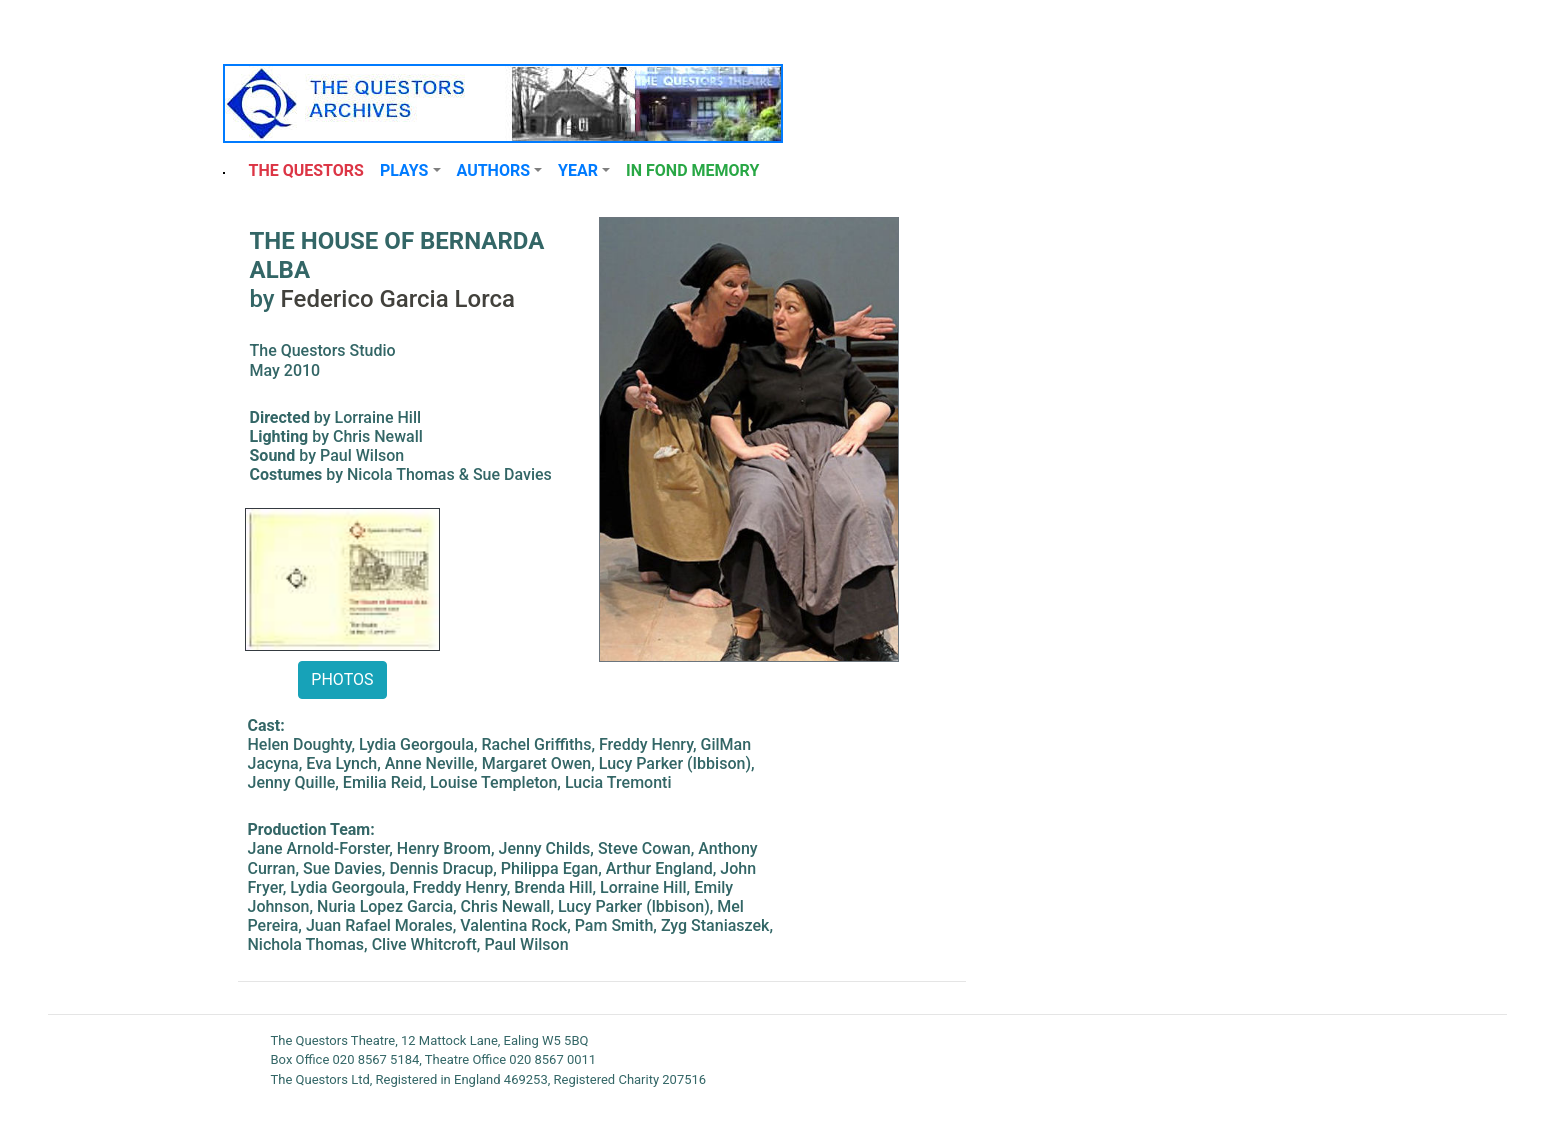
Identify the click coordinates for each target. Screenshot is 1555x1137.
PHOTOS (342, 679)
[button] (410, 171)
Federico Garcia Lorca (398, 299)
